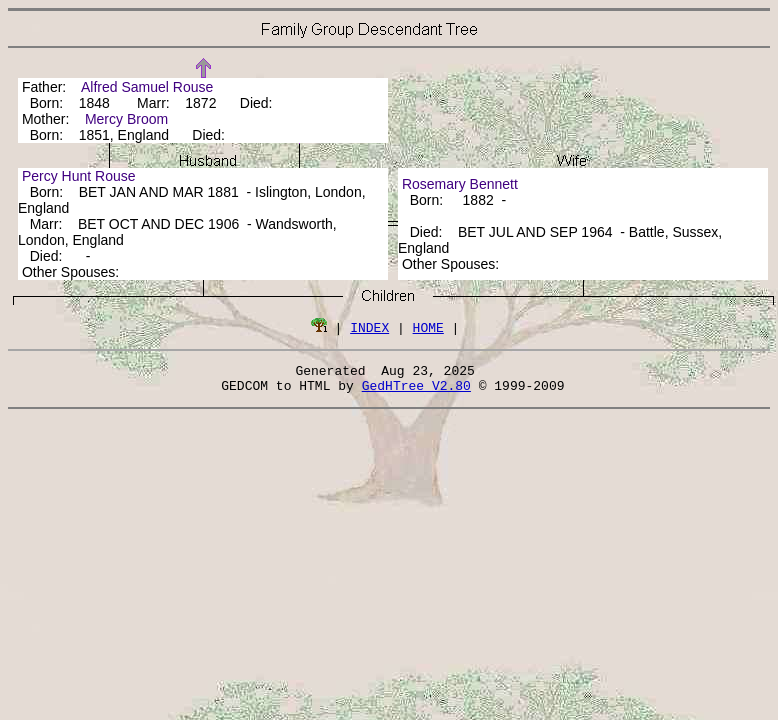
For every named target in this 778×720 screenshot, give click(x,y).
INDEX (369, 327)
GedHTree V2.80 (416, 391)
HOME (428, 327)
